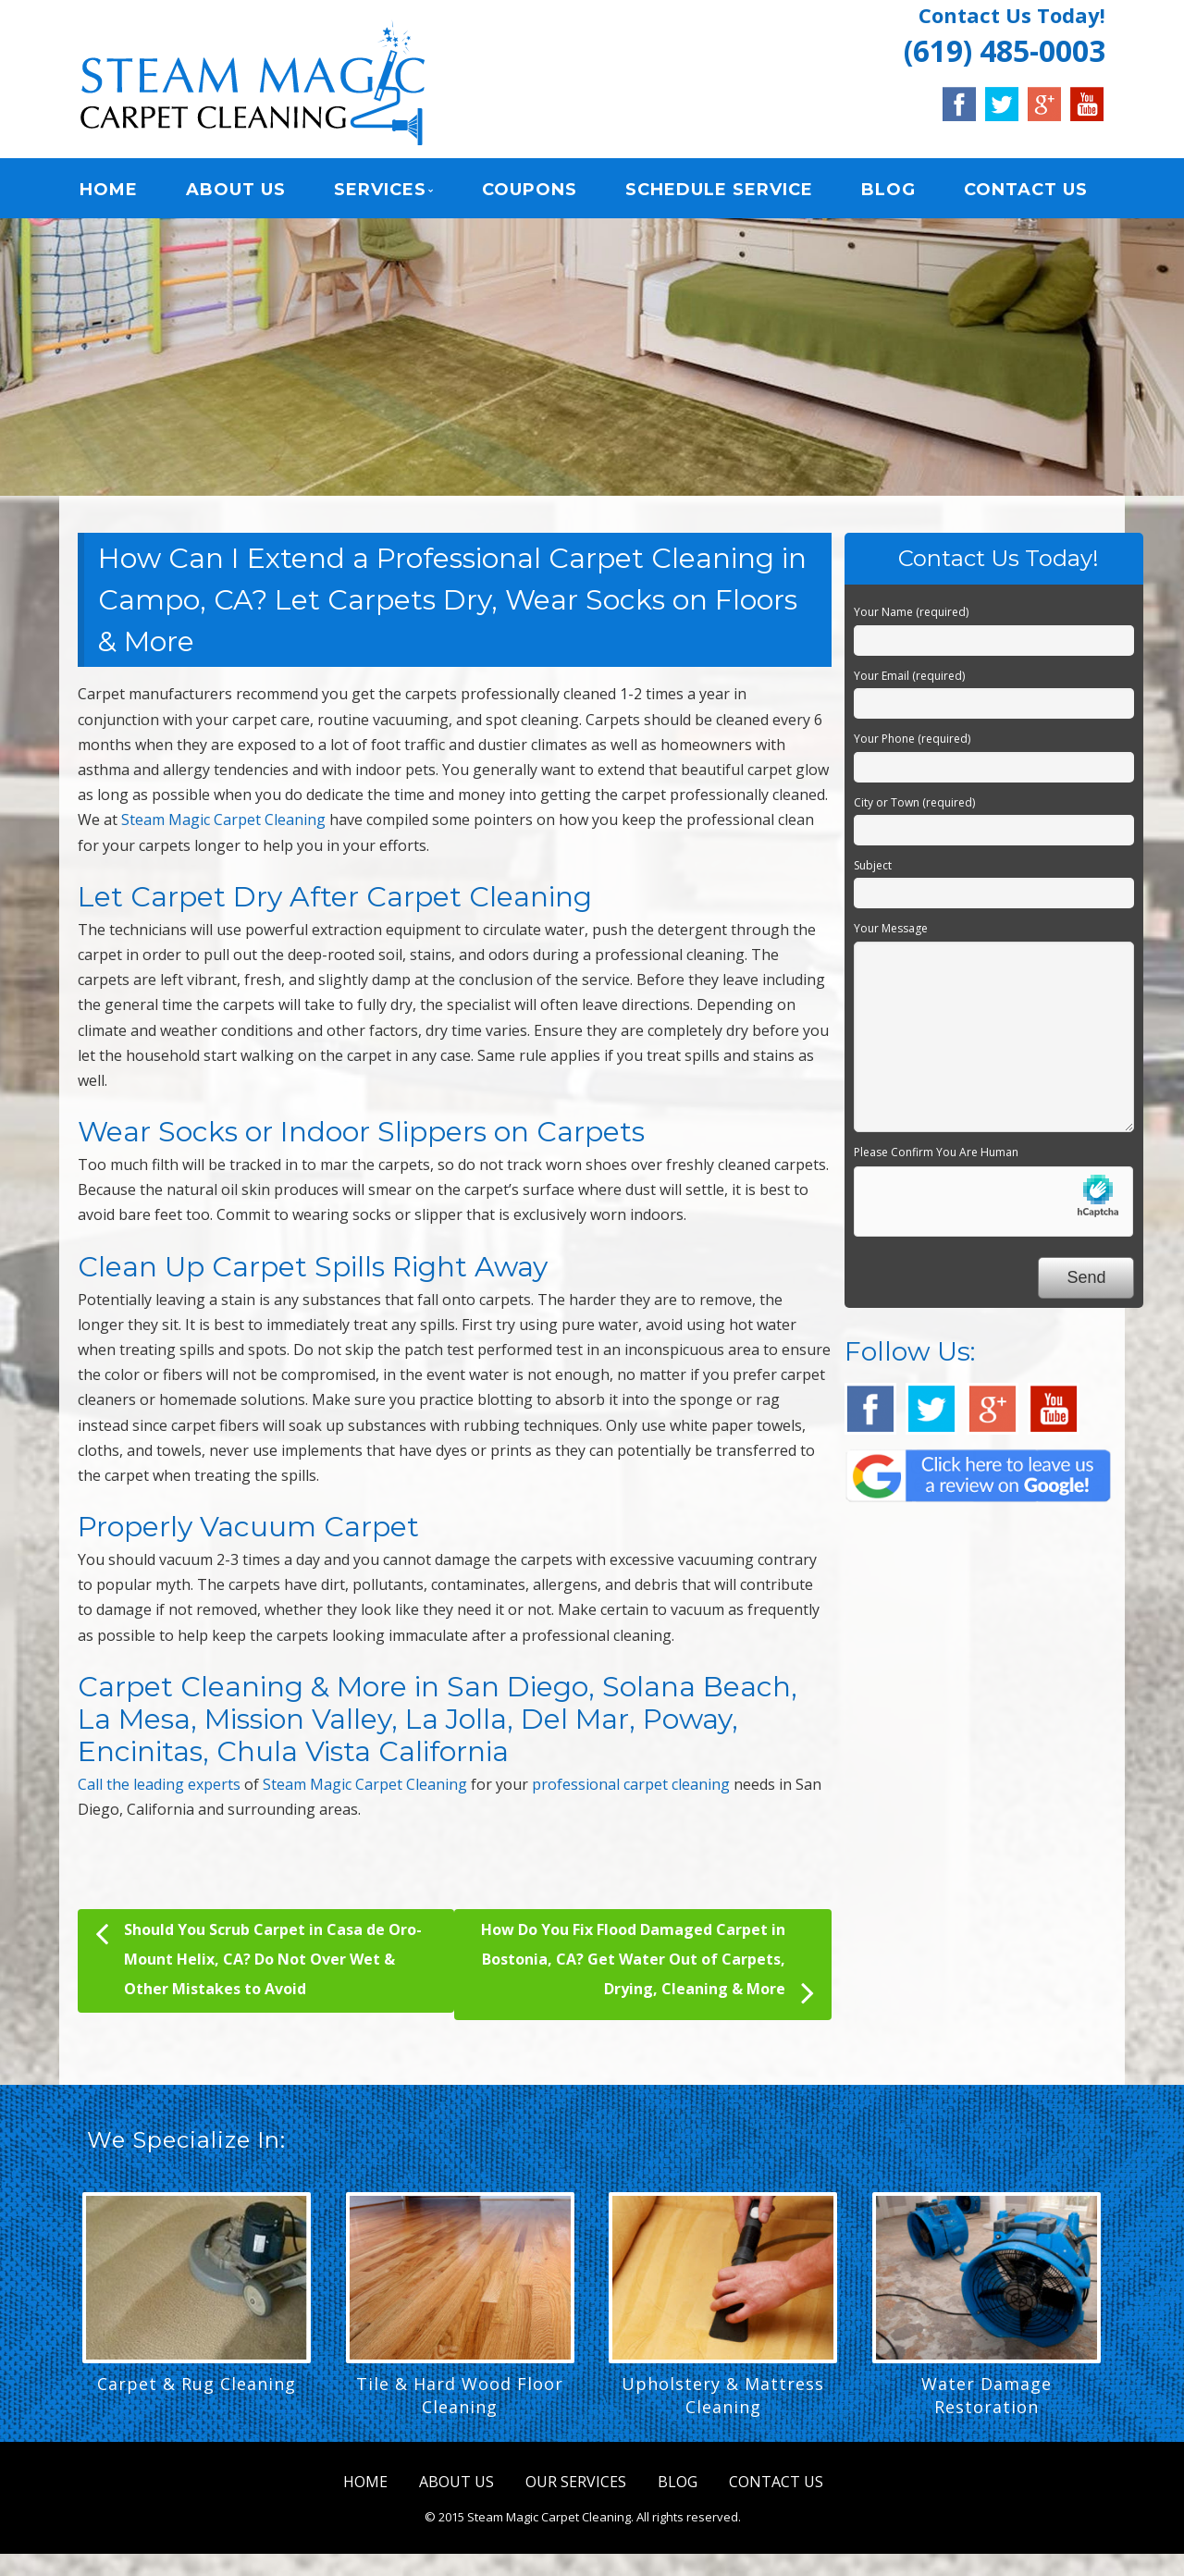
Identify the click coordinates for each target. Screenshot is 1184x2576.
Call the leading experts (159, 1784)
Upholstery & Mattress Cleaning (723, 2395)
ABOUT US (236, 189)
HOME (109, 189)
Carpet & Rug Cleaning (196, 2384)
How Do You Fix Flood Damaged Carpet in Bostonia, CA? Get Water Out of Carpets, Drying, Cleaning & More (647, 1965)
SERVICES (380, 189)
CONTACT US (1026, 189)
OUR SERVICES (575, 2481)
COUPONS (529, 189)
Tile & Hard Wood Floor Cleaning (459, 2395)
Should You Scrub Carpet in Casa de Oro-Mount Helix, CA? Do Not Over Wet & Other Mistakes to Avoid (258, 1957)
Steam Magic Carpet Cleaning (223, 819)
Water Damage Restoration (986, 2395)
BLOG (888, 189)
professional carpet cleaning (631, 1784)
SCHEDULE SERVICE (719, 189)
